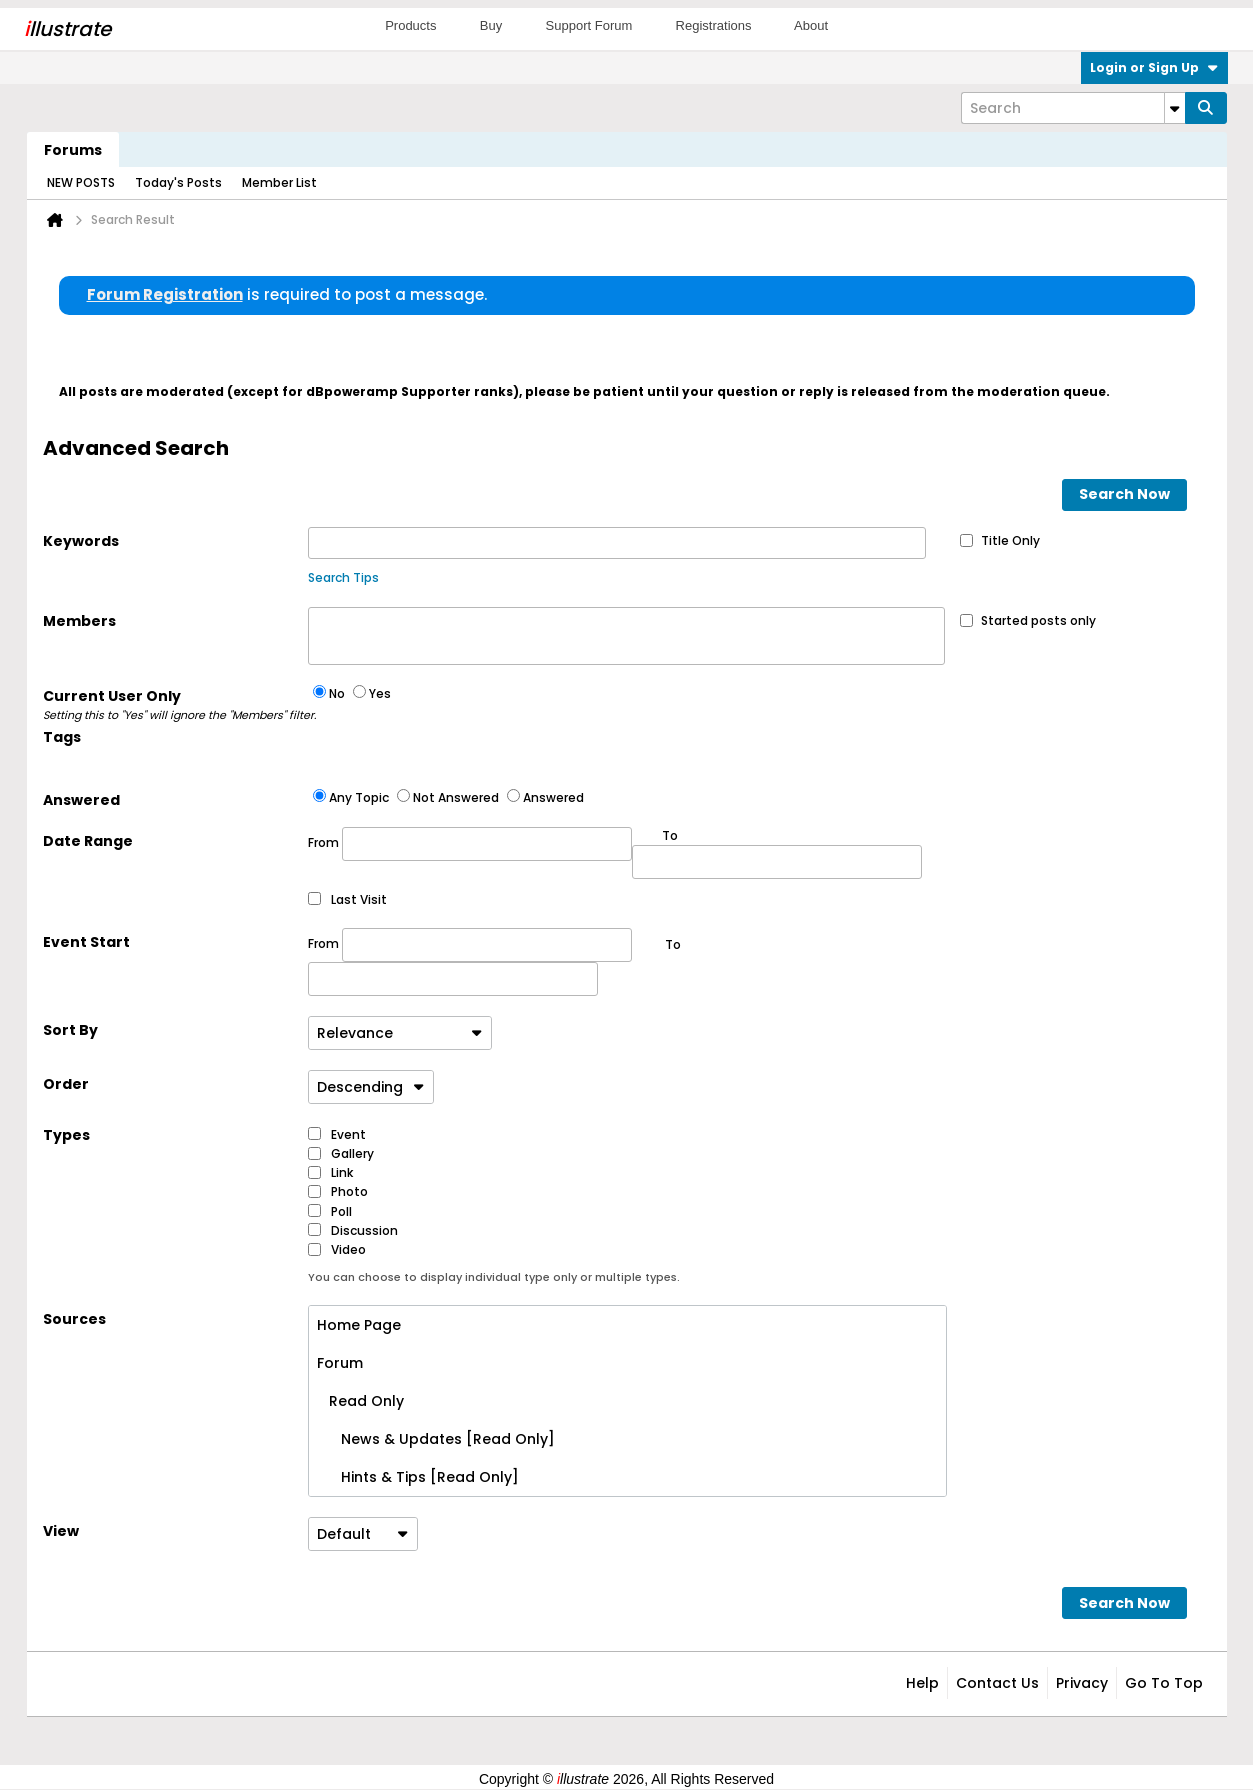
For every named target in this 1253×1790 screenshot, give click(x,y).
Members (79, 621)
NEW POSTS (81, 182)
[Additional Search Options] (1175, 108)
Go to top (1164, 1683)
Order (66, 1084)
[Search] (1073, 108)
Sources (74, 1319)
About (811, 25)
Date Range (88, 841)
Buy (491, 25)
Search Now (1124, 494)
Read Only (360, 1401)
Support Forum (589, 25)
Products (410, 25)
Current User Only (175, 705)
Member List (279, 182)
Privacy (1082, 1683)
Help (922, 1683)
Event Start (86, 942)
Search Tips (343, 577)
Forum (340, 1363)
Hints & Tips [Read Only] (418, 1477)
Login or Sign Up (1154, 67)
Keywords (81, 541)
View (61, 1531)
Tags (62, 737)
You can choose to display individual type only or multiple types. (494, 1277)
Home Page (359, 1325)
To (673, 944)
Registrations (714, 25)
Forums (73, 150)
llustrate (67, 29)
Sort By (70, 1030)
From (470, 844)
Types (66, 1135)
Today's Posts (178, 182)
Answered (81, 800)
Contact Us (997, 1683)
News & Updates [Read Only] (436, 1439)
